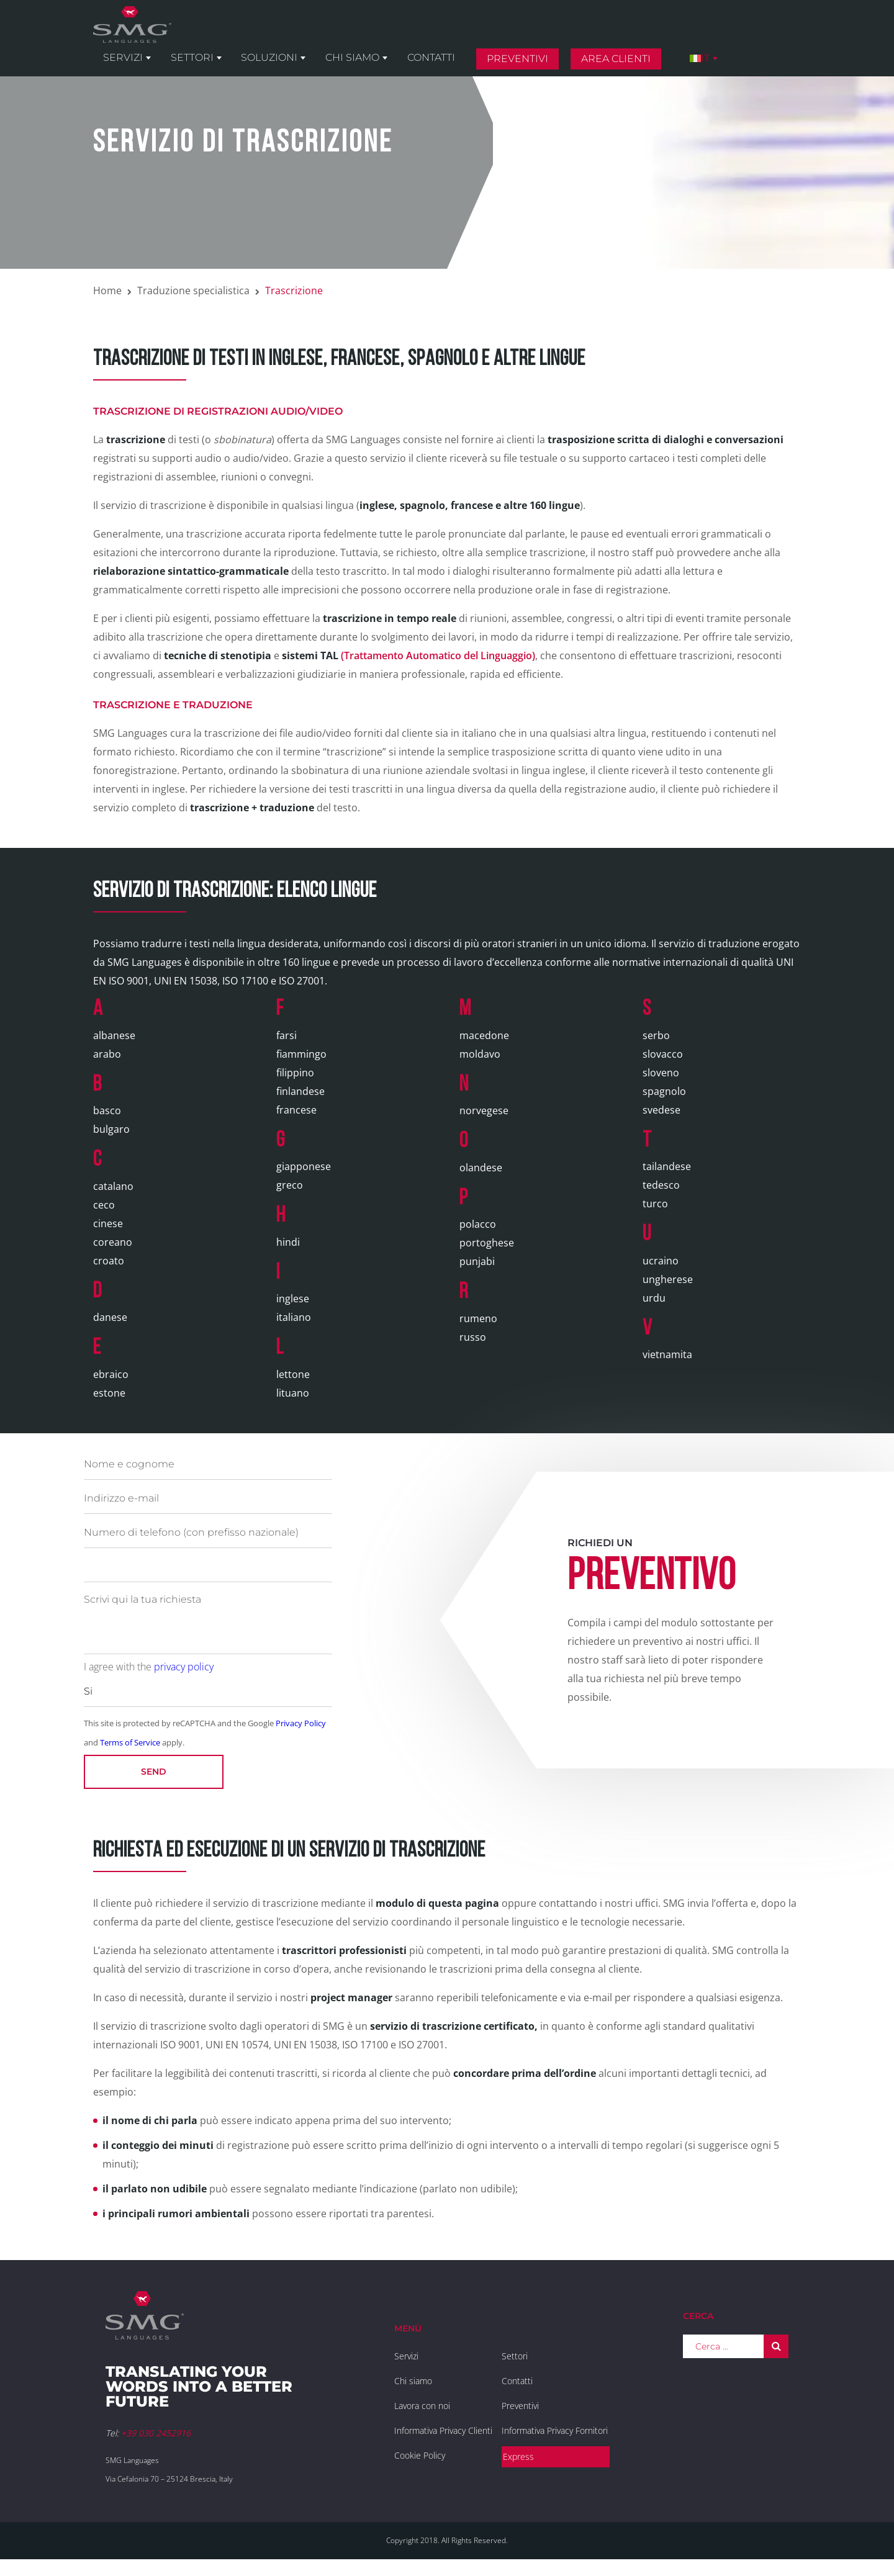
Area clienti (695, 33)
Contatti (516, 32)
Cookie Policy (419, 2455)
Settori (289, 32)
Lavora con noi (422, 2406)
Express (518, 2456)
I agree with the (149, 1666)
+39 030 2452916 (156, 2433)
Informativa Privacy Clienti (443, 2430)
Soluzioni (362, 32)
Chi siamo (441, 32)
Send (153, 1771)
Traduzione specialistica (193, 290)
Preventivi (599, 33)
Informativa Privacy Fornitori (555, 2430)
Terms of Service (130, 1742)
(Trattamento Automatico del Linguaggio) (408, 655)
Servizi (224, 32)
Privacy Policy (301, 1723)
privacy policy (184, 1666)
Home (107, 290)
